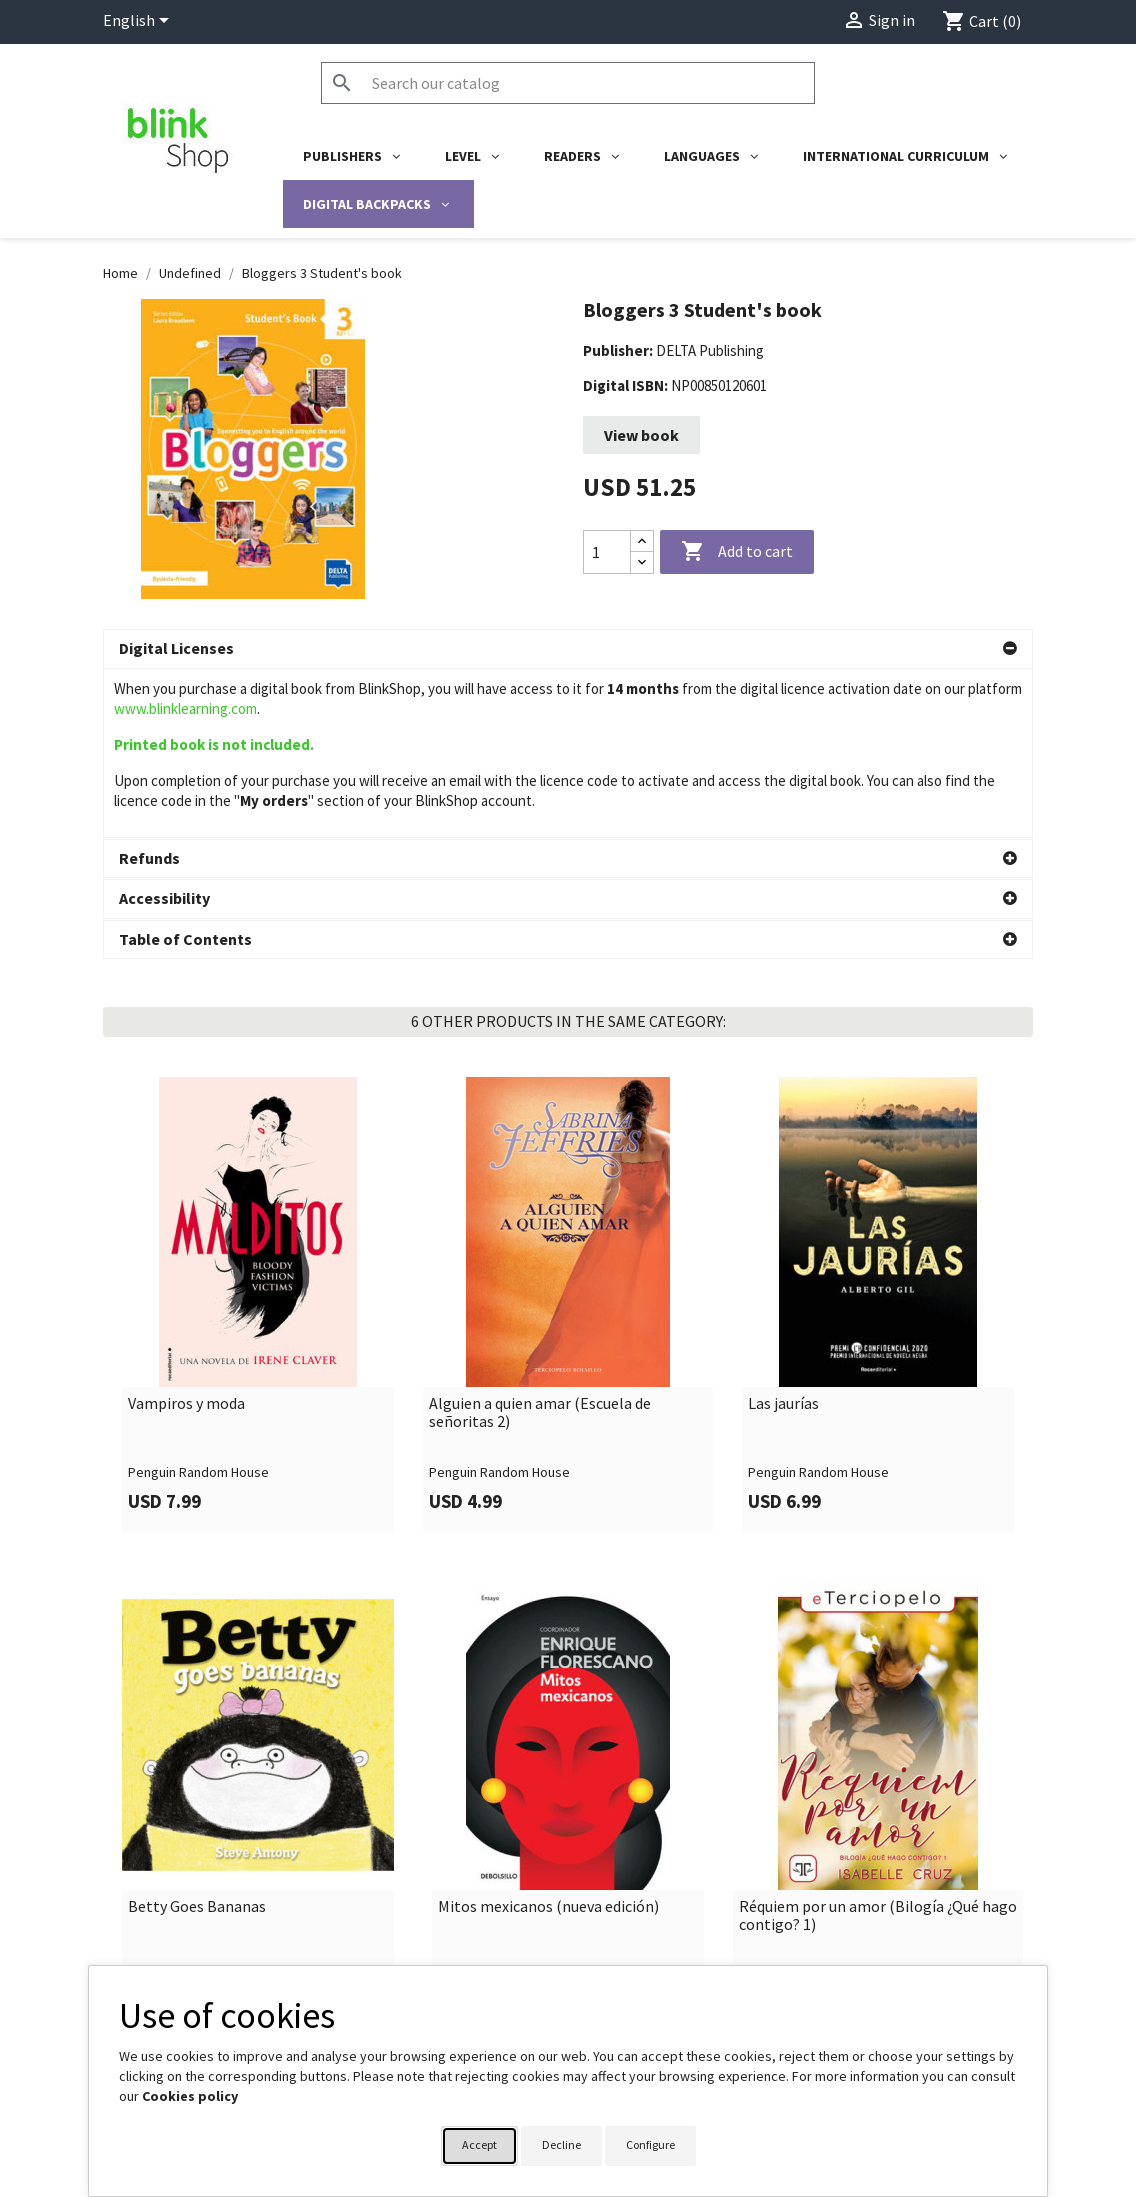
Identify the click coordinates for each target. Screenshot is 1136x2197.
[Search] (568, 83)
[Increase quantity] (642, 541)
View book (641, 435)
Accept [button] (479, 2144)
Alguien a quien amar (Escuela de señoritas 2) (540, 1243)
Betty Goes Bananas (197, 1738)
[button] (568, 649)
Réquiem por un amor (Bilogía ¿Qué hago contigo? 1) (878, 1746)
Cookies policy (190, 2096)
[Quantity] (607, 552)
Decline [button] (561, 2144)
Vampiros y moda (186, 1235)
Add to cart (737, 552)
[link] (258, 1135)
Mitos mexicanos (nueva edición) (548, 1738)
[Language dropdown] (139, 22)
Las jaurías (783, 1235)
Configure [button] (650, 2144)
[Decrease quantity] (642, 562)
